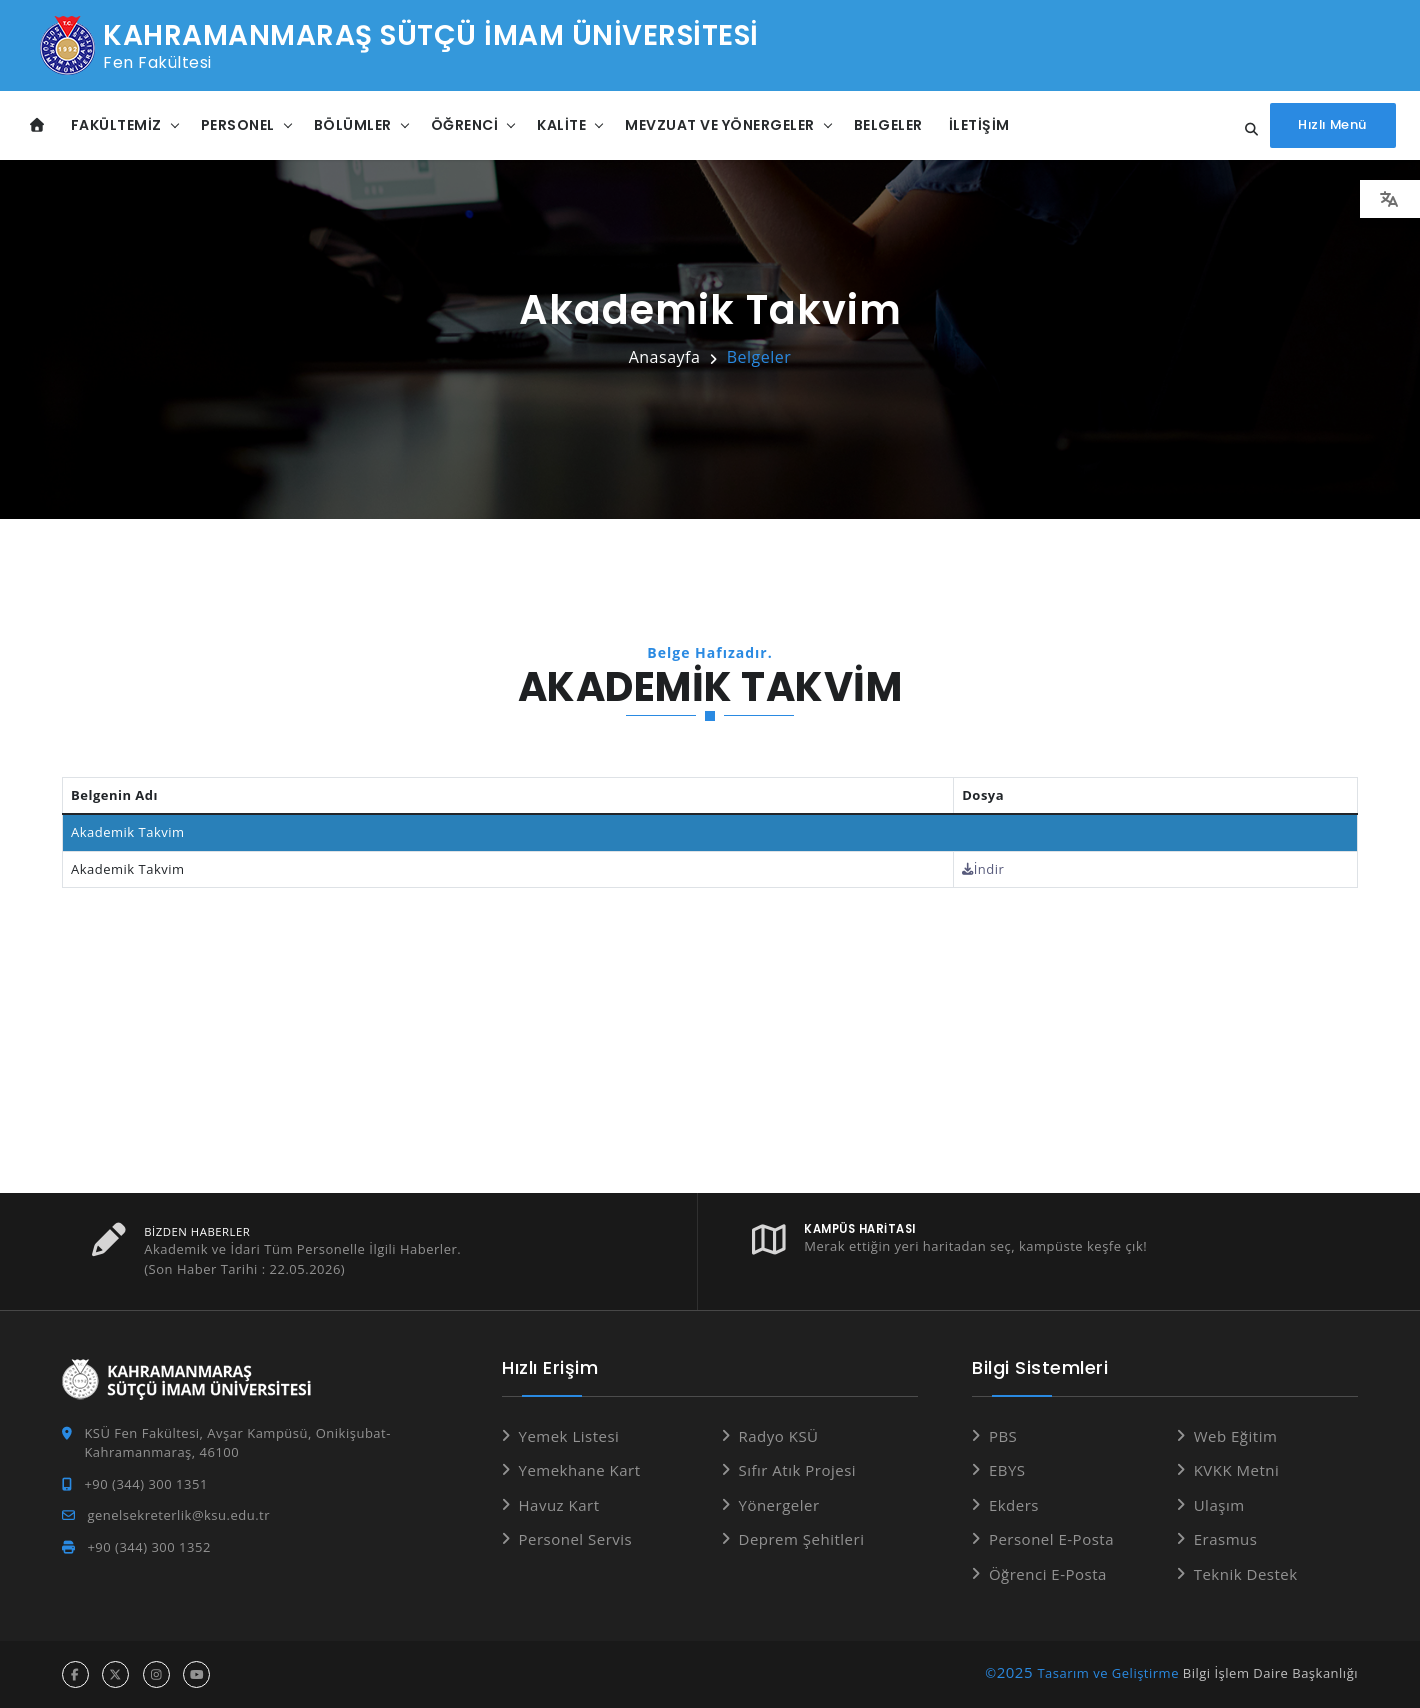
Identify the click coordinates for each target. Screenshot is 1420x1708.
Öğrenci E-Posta (1048, 1574)
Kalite (561, 125)
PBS (1003, 1436)
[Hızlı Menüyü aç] (1331, 125)
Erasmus (1226, 1539)
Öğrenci (465, 125)
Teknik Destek (1246, 1574)
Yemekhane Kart (580, 1470)
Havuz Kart (559, 1505)
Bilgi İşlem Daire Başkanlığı (1270, 1673)
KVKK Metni (1237, 1470)
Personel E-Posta (1051, 1539)
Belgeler (888, 125)
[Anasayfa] (37, 125)
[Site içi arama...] (1243, 130)
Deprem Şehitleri (802, 1539)
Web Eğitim (1236, 1436)
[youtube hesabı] (196, 1674)
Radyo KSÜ (779, 1436)
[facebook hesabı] (75, 1674)
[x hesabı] (115, 1674)
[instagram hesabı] (156, 1674)
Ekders (1014, 1505)
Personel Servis (576, 1539)
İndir (983, 869)
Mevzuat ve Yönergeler (720, 125)
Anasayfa (665, 357)
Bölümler (353, 125)
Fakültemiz (116, 125)
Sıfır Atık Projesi (798, 1470)
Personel (238, 125)
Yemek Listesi (569, 1436)
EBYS (1007, 1470)
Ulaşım (1219, 1505)
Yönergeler (779, 1505)
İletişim (979, 125)
